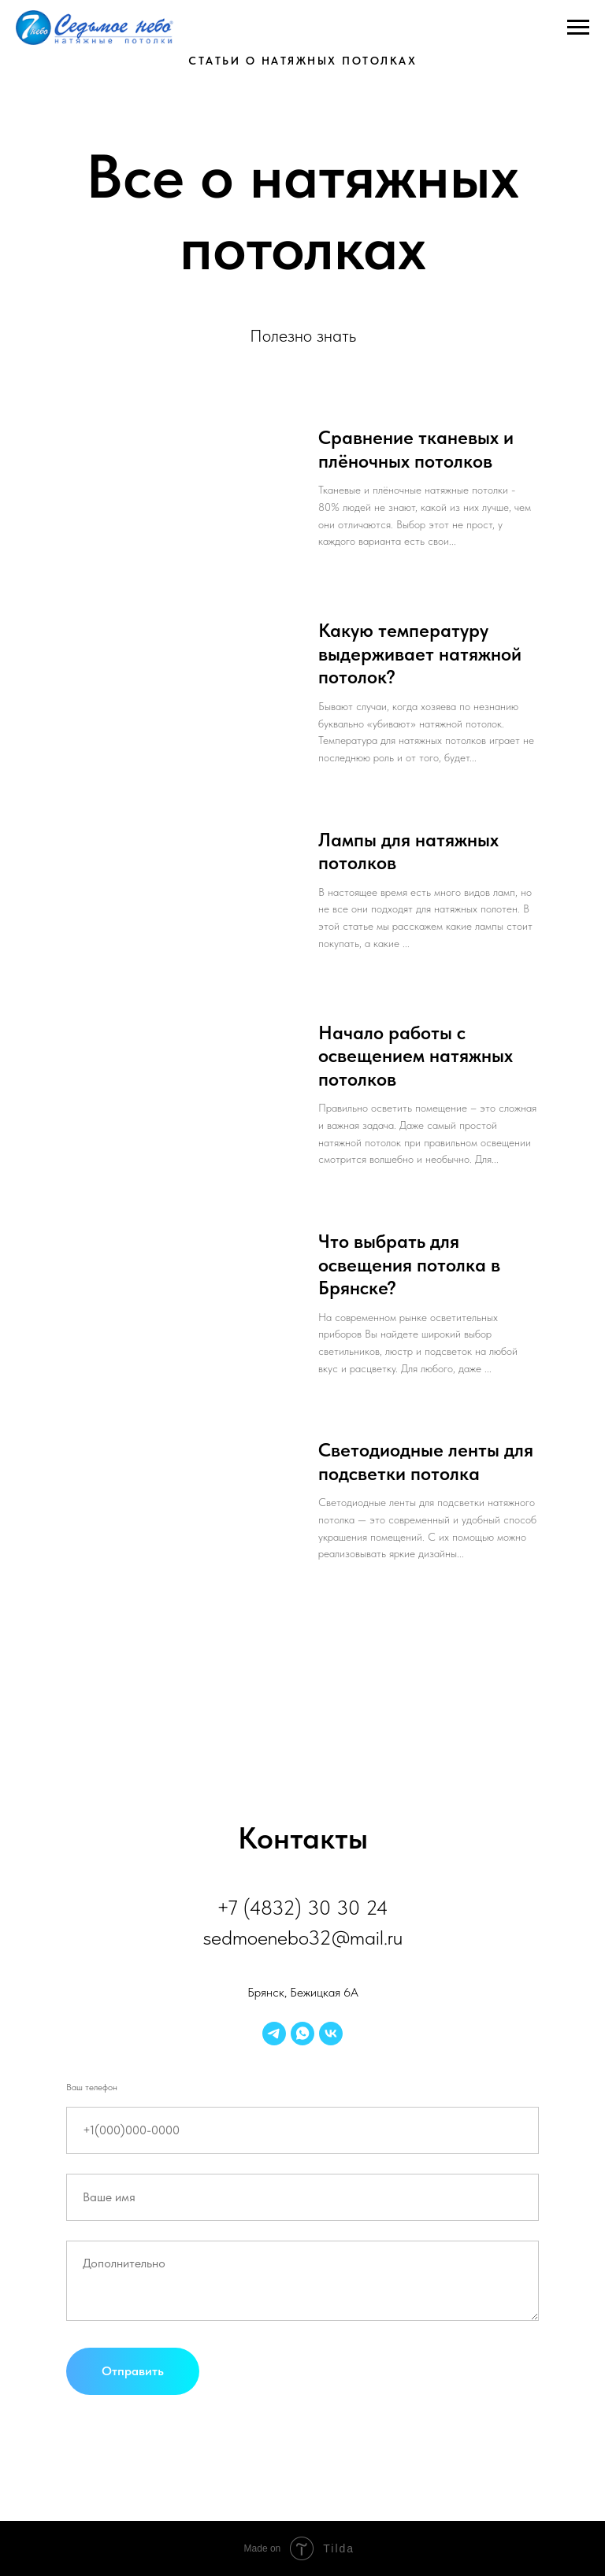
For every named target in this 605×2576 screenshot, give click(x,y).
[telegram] (274, 2033)
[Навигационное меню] (578, 27)
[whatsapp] (302, 2033)
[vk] (331, 2033)
